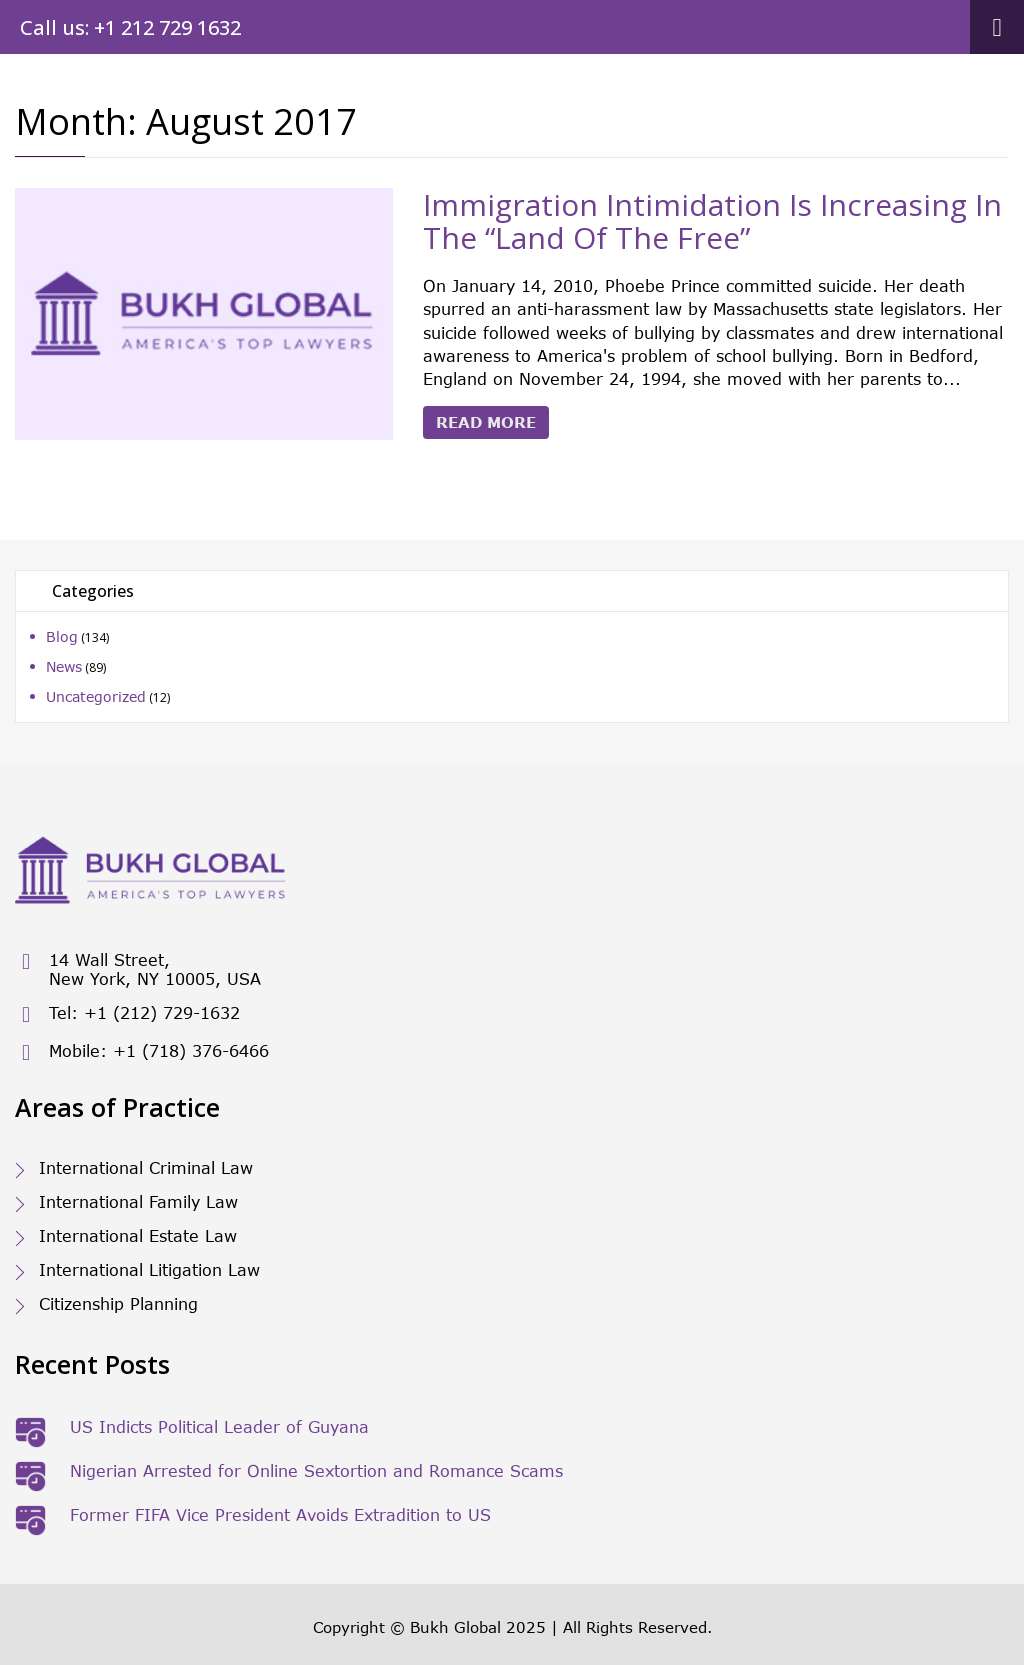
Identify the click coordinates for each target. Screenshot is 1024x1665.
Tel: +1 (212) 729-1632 (127, 1014)
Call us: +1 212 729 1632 (130, 27)
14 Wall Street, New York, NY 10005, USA (138, 969)
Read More (486, 422)
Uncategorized (96, 696)
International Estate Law (138, 1235)
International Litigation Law (149, 1269)
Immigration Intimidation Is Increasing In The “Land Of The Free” (712, 221)
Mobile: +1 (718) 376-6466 (142, 1052)
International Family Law (138, 1201)
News (64, 666)
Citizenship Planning (118, 1303)
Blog (62, 636)
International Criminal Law (146, 1167)
